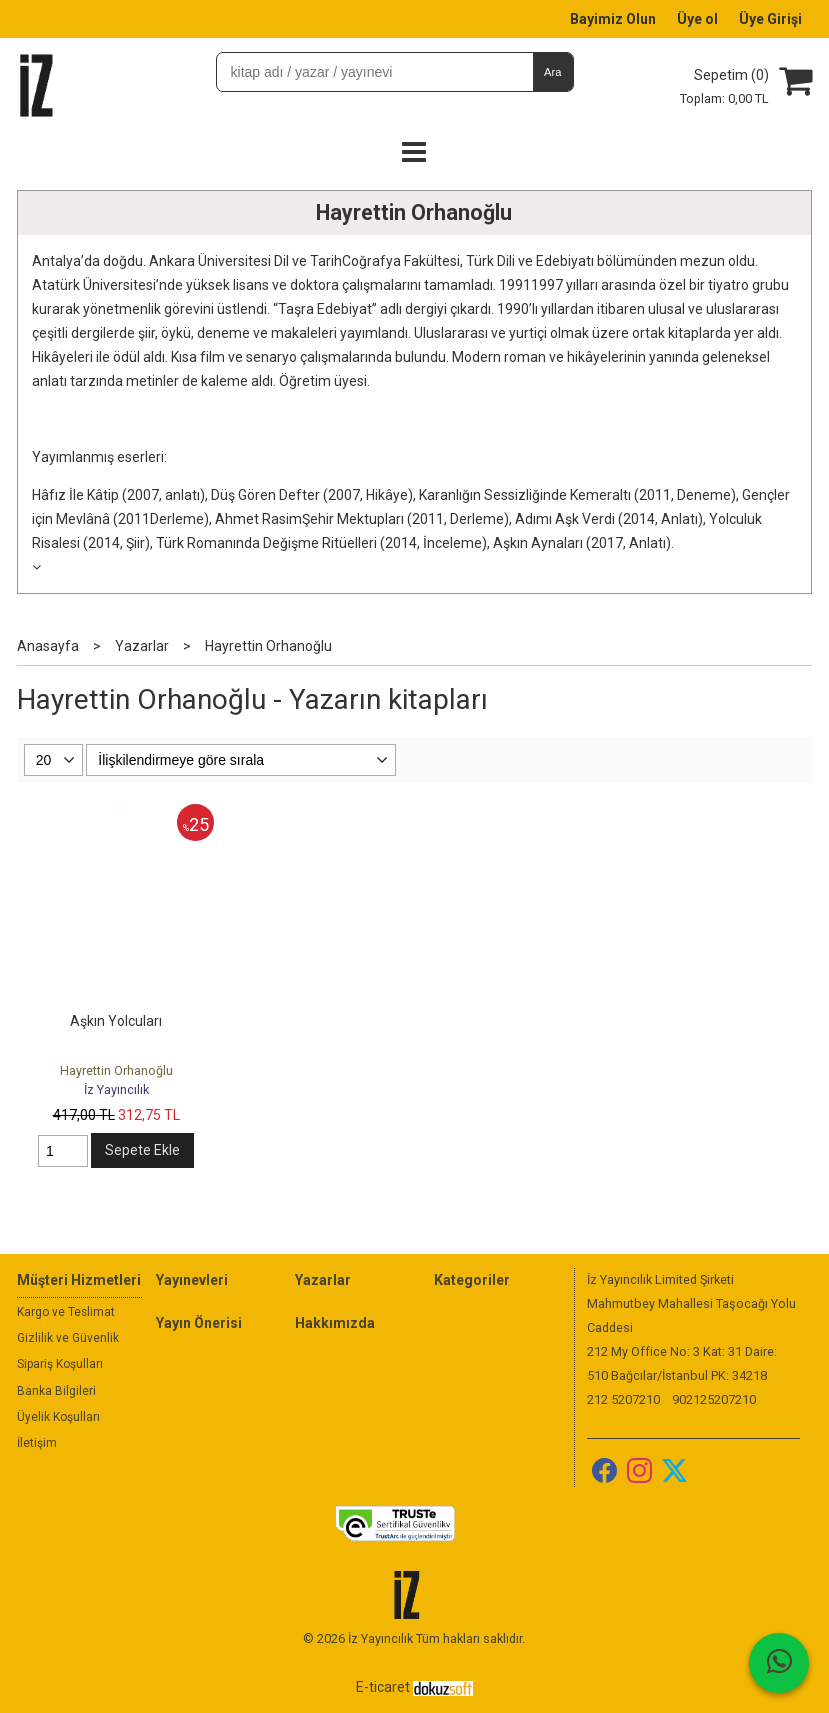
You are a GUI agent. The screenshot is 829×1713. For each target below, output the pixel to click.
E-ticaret (383, 1687)
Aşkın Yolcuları (116, 1021)
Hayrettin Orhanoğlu (414, 212)
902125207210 (714, 1399)
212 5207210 (623, 1399)
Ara (552, 72)
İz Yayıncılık (116, 1089)
